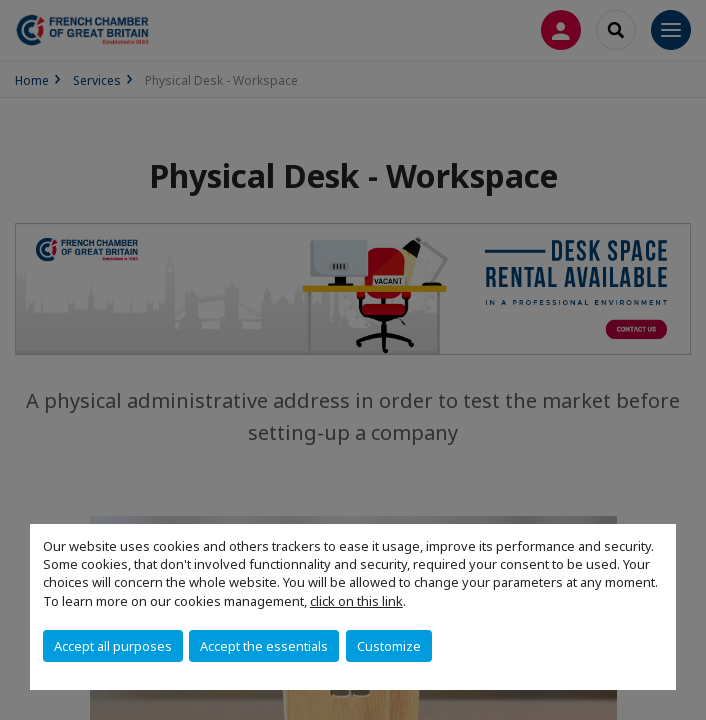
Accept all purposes (113, 646)
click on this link (356, 601)
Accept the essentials (264, 646)
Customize (389, 646)
